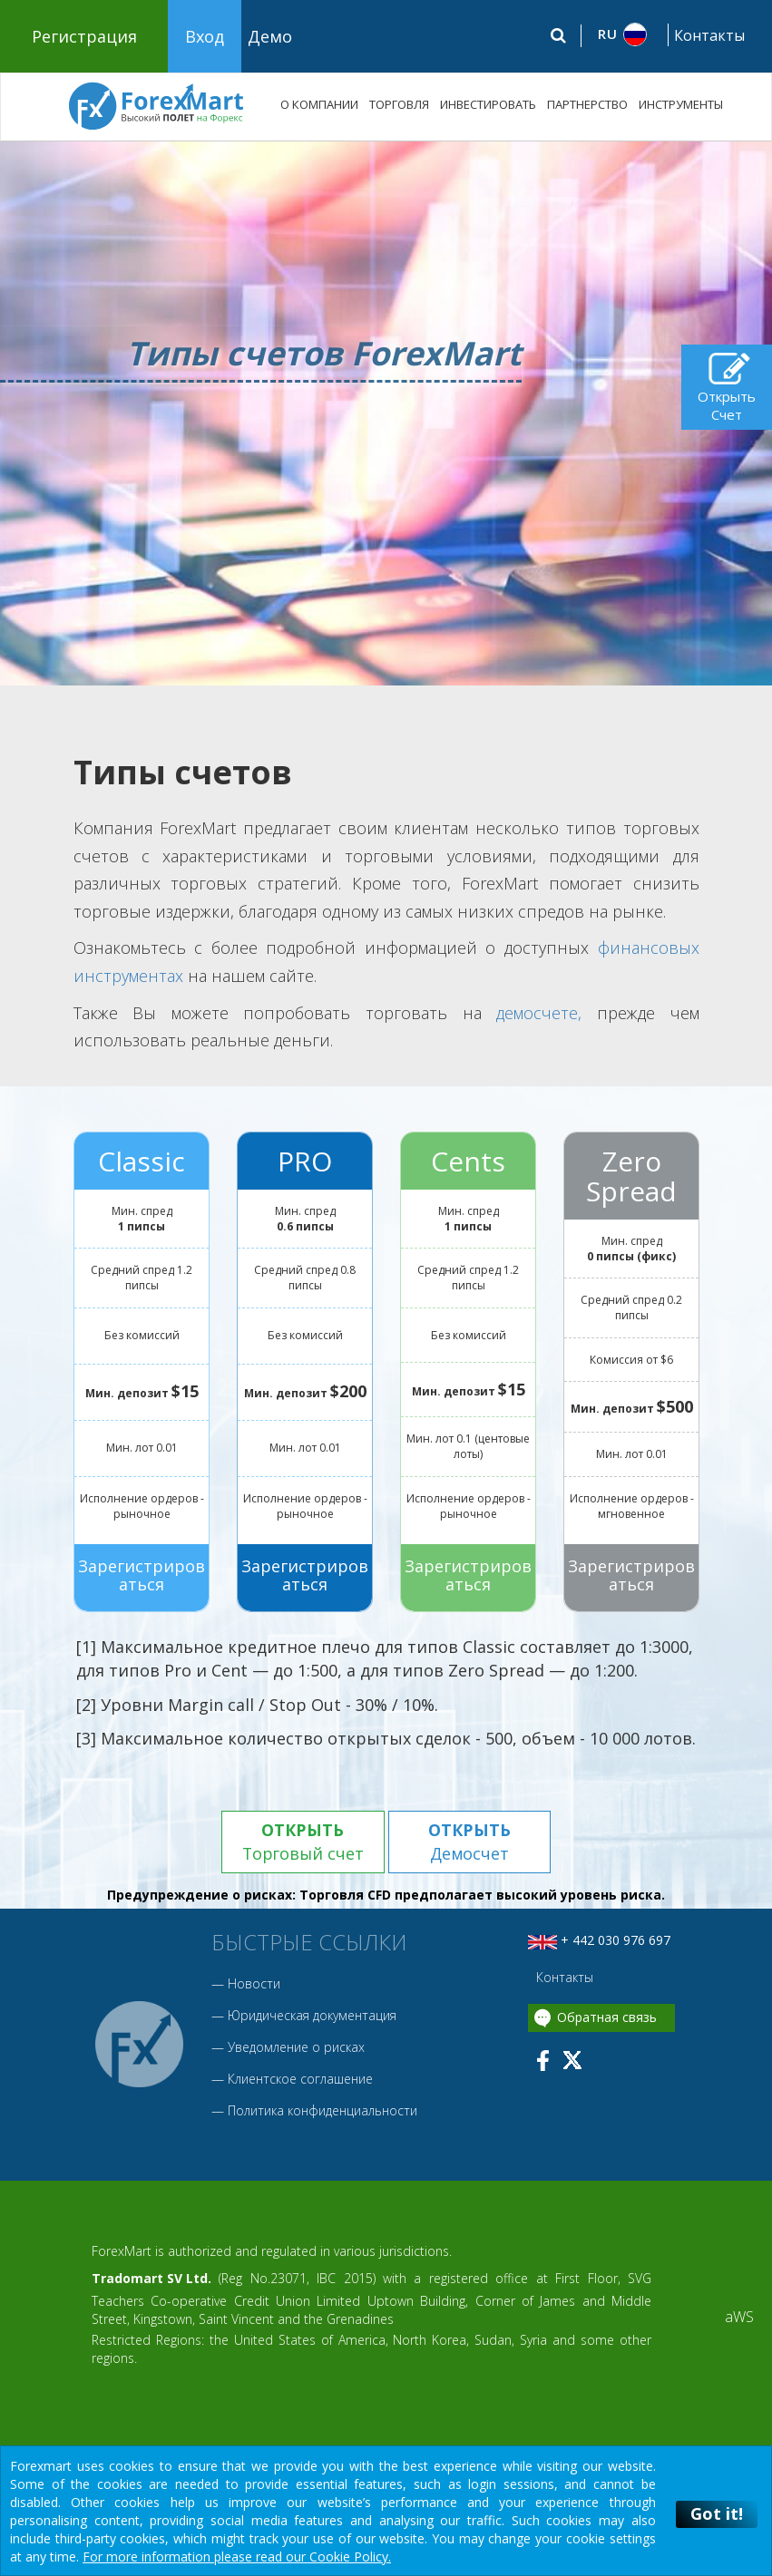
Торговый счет (302, 1841)
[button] (623, 34)
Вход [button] (204, 36)
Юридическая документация (312, 2015)
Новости (254, 1983)
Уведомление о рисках (296, 2047)
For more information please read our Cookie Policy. (237, 2556)
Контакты (709, 35)
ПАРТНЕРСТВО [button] (587, 104)
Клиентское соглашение (300, 2078)
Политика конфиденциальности (322, 2110)
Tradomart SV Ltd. (151, 2279)
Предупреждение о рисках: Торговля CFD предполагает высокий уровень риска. (386, 1895)
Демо (270, 36)
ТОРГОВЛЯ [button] (399, 104)
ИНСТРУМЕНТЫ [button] (681, 104)
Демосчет (469, 1841)
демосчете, (538, 1013)
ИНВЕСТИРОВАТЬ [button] (488, 104)
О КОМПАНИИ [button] (319, 104)
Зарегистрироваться (141, 1574)
